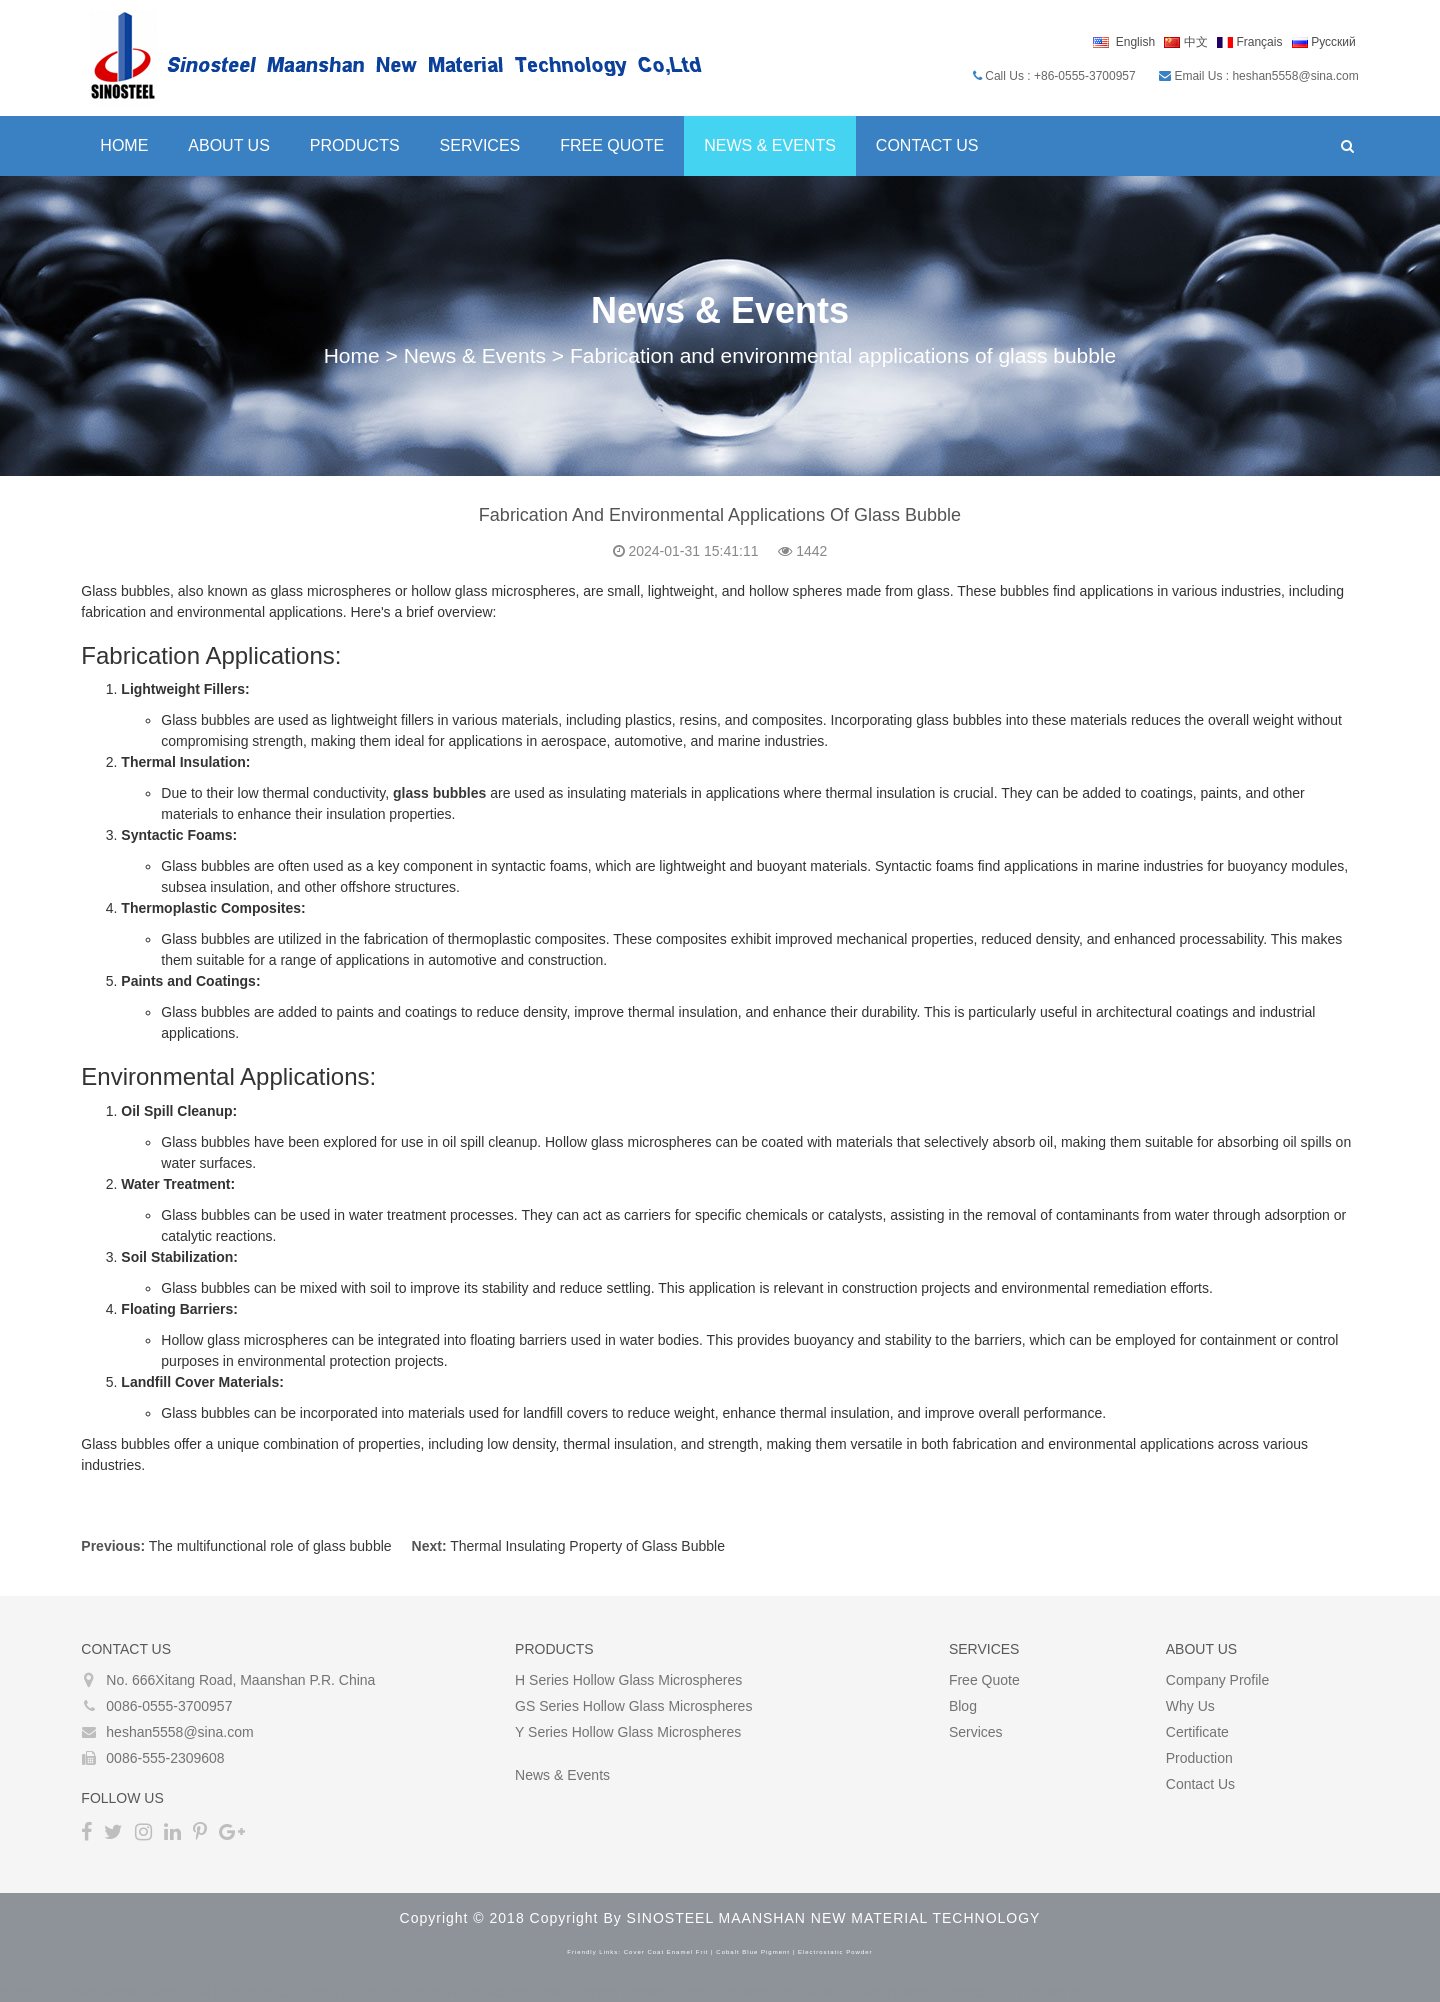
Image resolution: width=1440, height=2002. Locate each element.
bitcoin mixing (339, 1992)
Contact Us (926, 145)
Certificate (1198, 1732)
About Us (228, 145)
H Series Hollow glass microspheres (628, 1680)
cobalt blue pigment (753, 1952)
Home (123, 145)
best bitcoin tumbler (446, 1992)
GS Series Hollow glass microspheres (633, 1706)
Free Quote (611, 145)
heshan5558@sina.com (178, 1732)
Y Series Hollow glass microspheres (628, 1732)
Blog (963, 1706)
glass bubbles (438, 793)
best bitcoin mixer (238, 1992)
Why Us (1191, 1706)
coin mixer (543, 1992)
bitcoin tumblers (721, 1992)
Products (354, 145)
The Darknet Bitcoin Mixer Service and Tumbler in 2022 (944, 1992)
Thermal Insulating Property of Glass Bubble (586, 1546)
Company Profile (1219, 1680)
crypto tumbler (623, 1992)
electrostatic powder (835, 1952)
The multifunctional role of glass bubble (268, 1546)
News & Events (769, 145)
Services (478, 145)
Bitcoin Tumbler (48, 1992)
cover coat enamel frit (666, 1952)
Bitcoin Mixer (140, 1992)
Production (1200, 1758)
